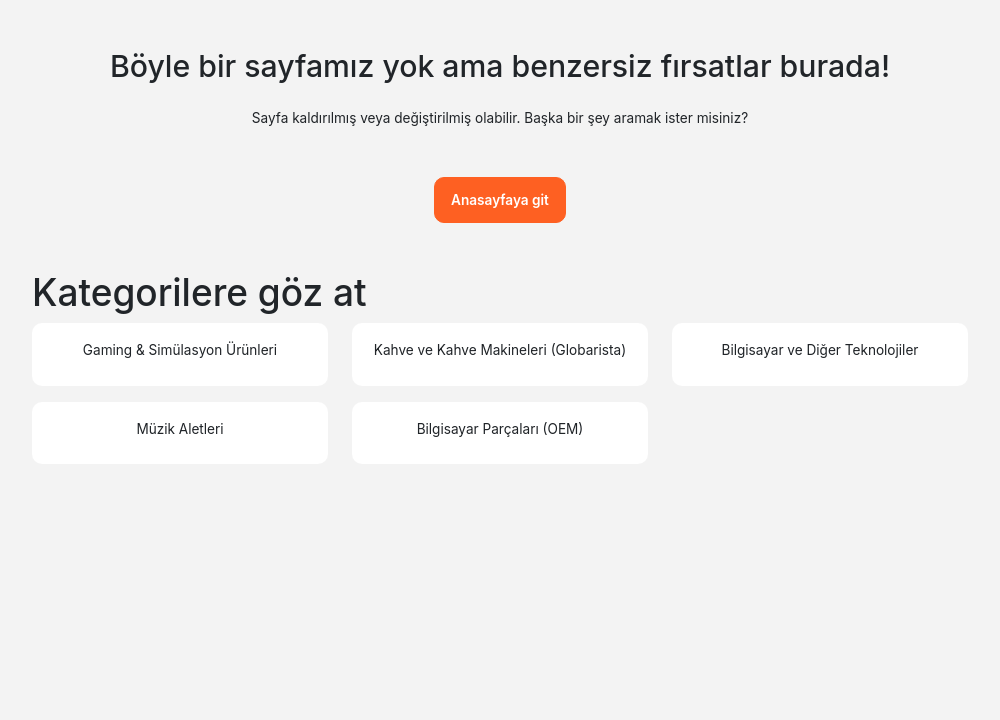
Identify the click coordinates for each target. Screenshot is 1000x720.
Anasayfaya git (500, 200)
